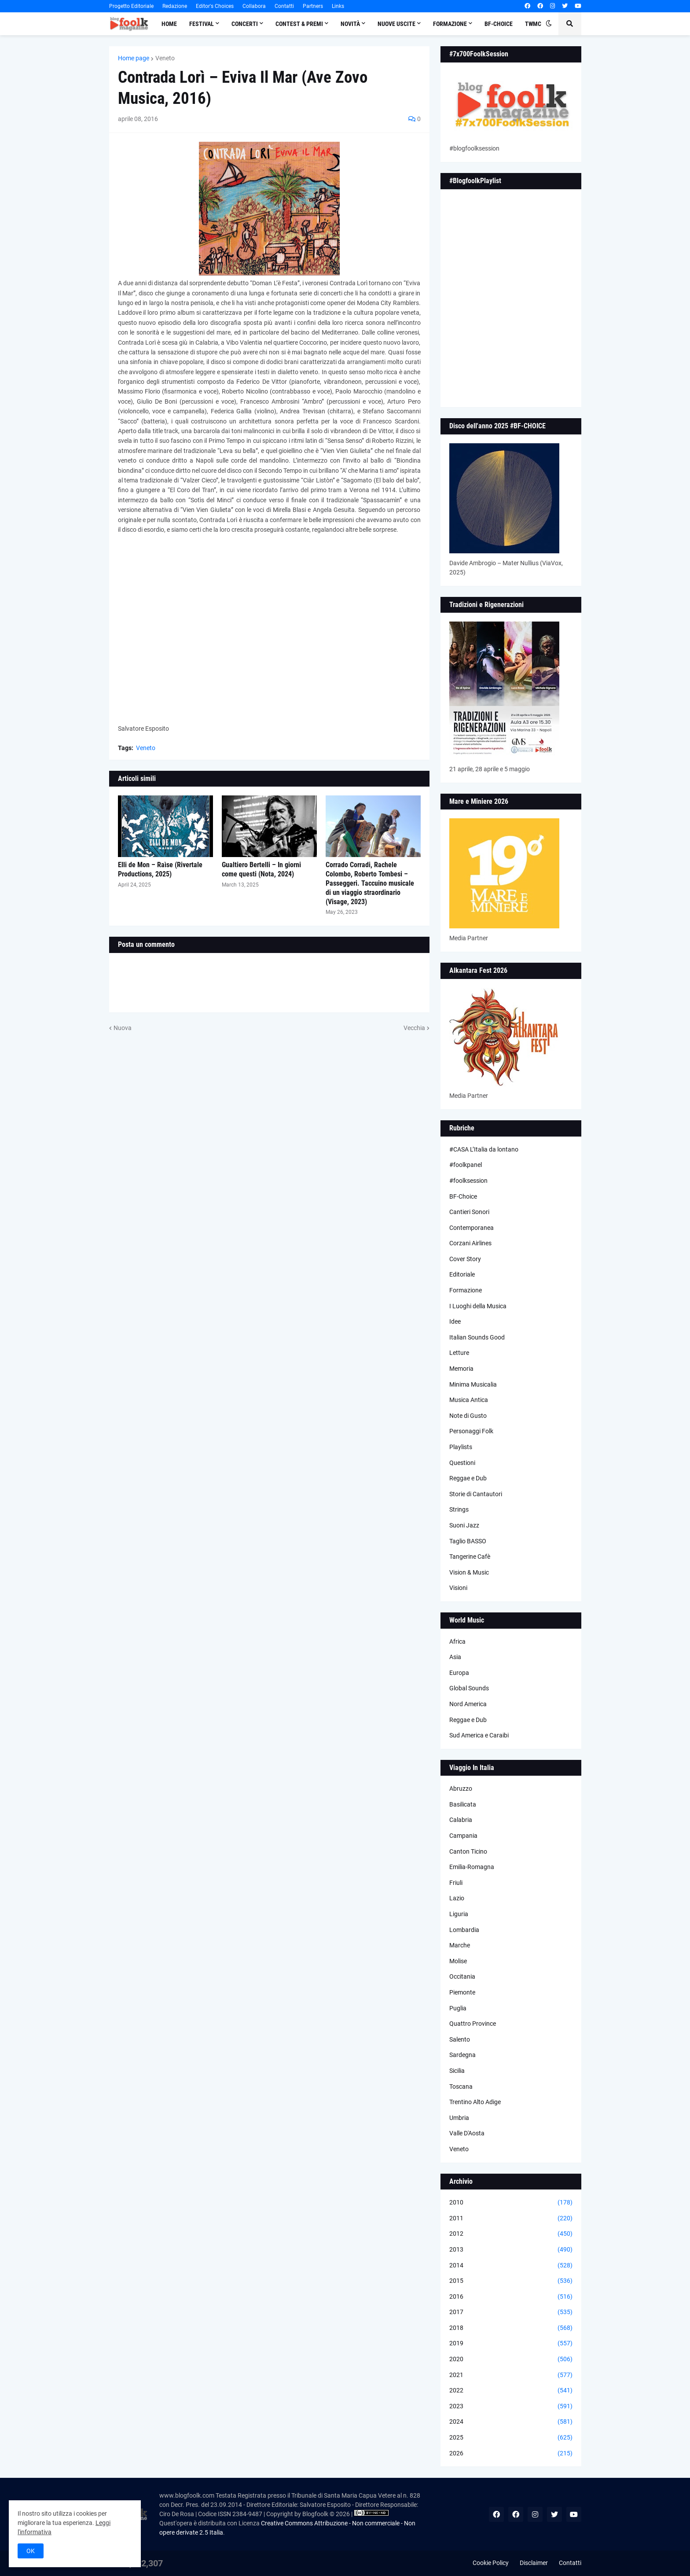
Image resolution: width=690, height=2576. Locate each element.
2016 (511, 2297)
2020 (511, 2359)
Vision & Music (469, 1572)
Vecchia (414, 1027)
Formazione (465, 1290)
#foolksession (468, 1180)
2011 (511, 2218)
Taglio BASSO (467, 1541)
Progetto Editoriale (131, 6)
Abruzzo (460, 1788)
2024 (511, 2422)
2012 (511, 2234)
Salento (459, 2039)
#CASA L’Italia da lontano (483, 1149)
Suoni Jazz (464, 1525)
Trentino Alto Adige (475, 2101)
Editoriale (462, 1274)
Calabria (460, 1819)
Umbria (459, 2117)
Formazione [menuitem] (450, 23)
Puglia (457, 2008)
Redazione (174, 6)
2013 (511, 2249)
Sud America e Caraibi (479, 1735)
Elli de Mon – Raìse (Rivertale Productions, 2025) (160, 869)
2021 (511, 2375)
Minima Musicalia (473, 1384)
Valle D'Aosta (466, 2133)
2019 (511, 2343)
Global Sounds (469, 1688)
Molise (458, 1961)
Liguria (458, 1913)
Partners (313, 6)
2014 (511, 2265)
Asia (455, 1656)
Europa (459, 1672)
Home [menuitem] (169, 23)
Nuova (123, 1027)
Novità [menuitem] (350, 23)
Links (338, 6)
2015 (511, 2281)
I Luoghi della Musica (477, 1306)
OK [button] (30, 2550)
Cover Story (465, 1258)
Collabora (254, 6)
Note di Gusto (468, 1415)
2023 (511, 2406)
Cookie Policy (491, 2562)
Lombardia (464, 1929)
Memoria (461, 1368)
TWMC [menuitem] (533, 23)
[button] (548, 23)
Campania (463, 1835)
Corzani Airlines (470, 1243)
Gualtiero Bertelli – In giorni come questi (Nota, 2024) (261, 869)
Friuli (455, 1882)
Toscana (461, 2086)
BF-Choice (463, 1196)
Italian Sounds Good (477, 1337)
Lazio (456, 1898)
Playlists (460, 1446)
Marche (459, 1945)
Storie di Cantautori (475, 1494)
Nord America (468, 1704)
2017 (511, 2312)
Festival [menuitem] (201, 23)
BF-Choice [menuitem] (498, 23)
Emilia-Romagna (471, 1866)
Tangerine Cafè (469, 1556)
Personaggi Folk (471, 1431)
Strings (459, 1509)
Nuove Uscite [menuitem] (396, 23)
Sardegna (462, 2054)
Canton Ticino (468, 1851)
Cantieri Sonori (469, 1211)
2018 (511, 2328)
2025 (511, 2437)
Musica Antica (468, 1399)
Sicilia (457, 2070)
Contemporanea (471, 1227)
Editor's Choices (215, 6)
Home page (133, 58)
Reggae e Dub (468, 1478)
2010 (511, 2202)
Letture (459, 1352)
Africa (457, 1641)
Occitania (462, 1976)
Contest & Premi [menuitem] (299, 23)
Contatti (284, 6)
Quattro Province (472, 2023)
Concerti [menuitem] (244, 23)
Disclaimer (534, 2562)
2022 (511, 2390)
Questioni (462, 1462)
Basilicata (462, 1804)
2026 (511, 2453)
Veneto (165, 58)
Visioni (458, 1587)
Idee (455, 1321)
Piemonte (462, 1992)
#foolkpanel (465, 1164)
